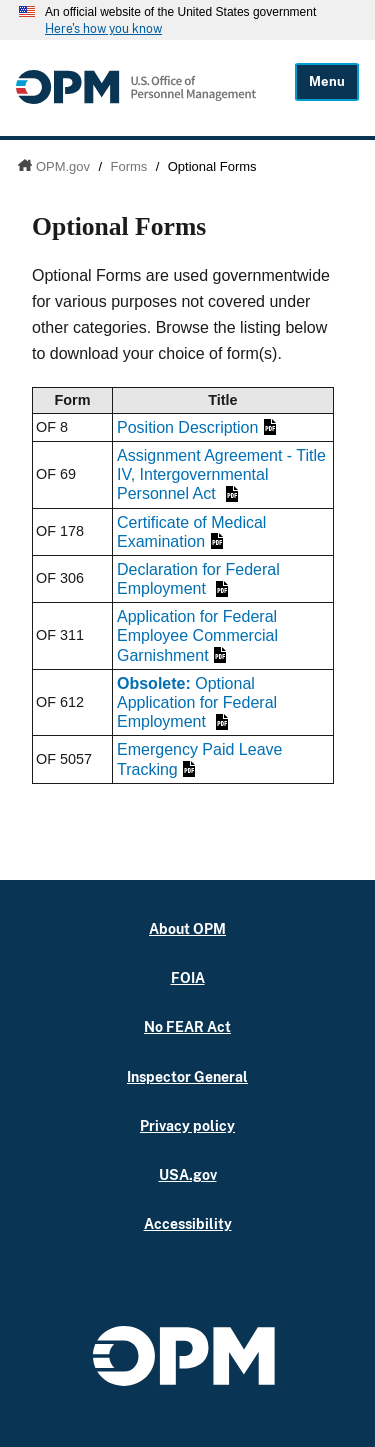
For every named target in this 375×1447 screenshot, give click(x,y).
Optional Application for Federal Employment (197, 702)
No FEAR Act (187, 1026)
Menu (327, 81)
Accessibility (188, 1223)
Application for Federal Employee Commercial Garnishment (197, 635)
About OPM (187, 928)
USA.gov (188, 1174)
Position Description (196, 427)
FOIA (188, 977)
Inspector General (187, 1076)
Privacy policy (187, 1125)
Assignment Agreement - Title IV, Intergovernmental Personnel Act (221, 474)
